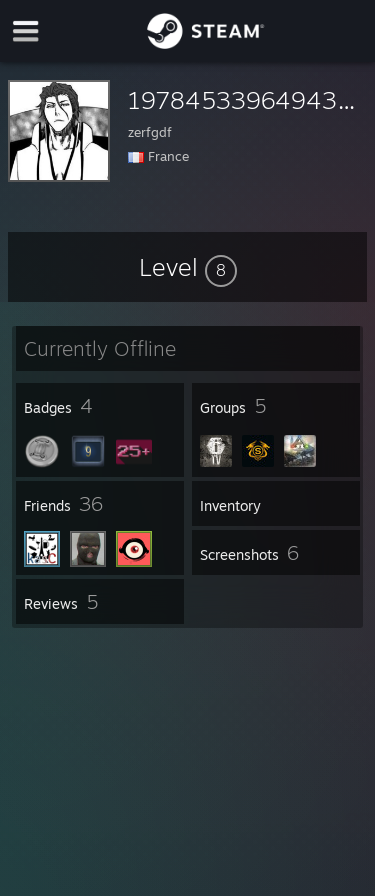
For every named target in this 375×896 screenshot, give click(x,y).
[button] (188, 267)
